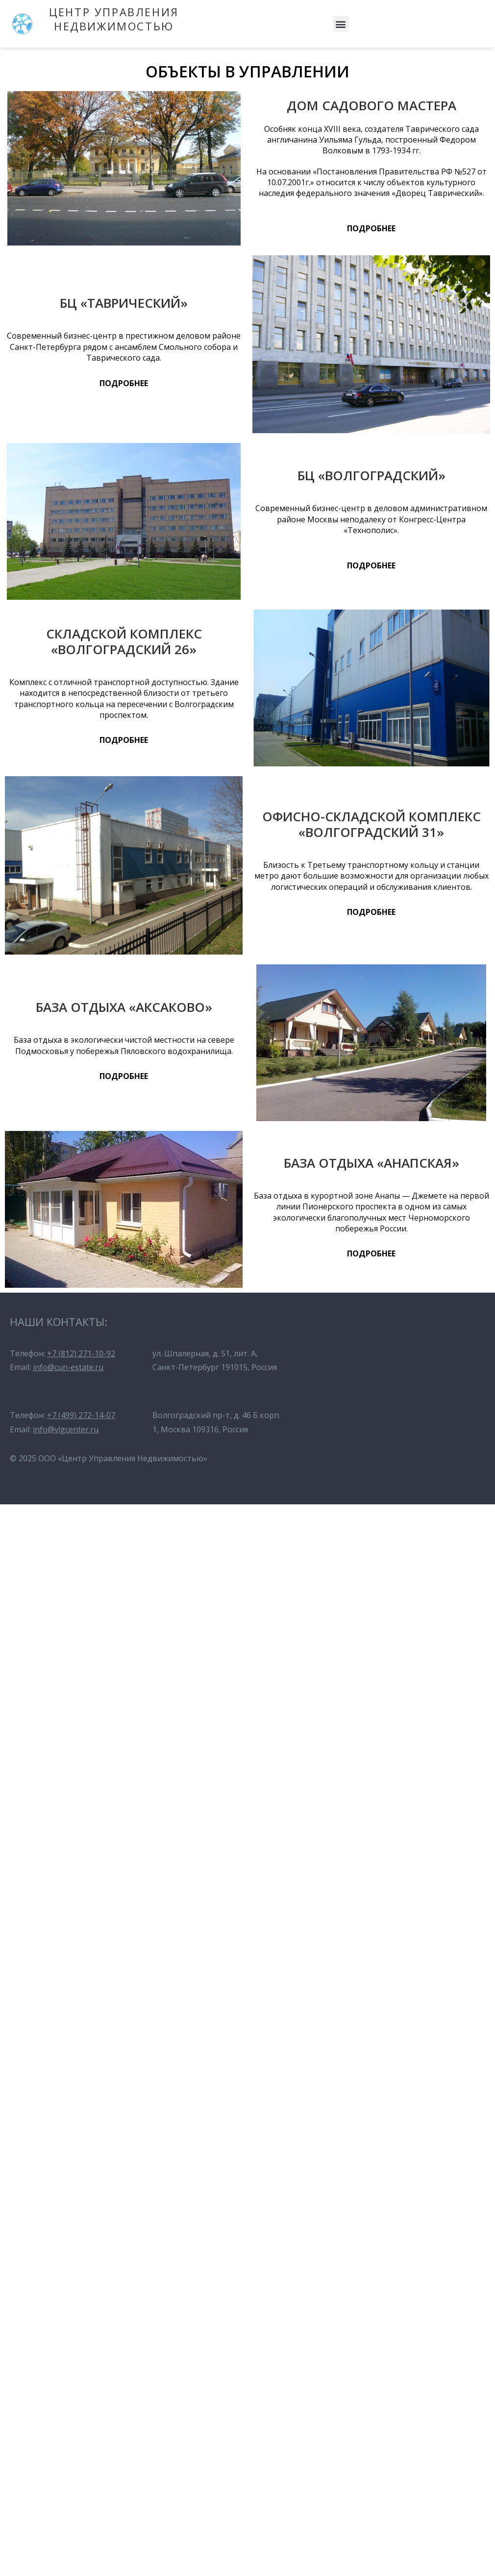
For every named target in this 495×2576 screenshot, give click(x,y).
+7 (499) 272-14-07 (81, 1415)
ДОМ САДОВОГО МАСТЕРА (371, 105)
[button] (341, 24)
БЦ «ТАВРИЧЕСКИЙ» (124, 303)
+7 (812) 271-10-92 (81, 1353)
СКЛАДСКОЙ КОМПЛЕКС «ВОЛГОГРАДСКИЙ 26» (124, 641)
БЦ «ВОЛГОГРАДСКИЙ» (371, 475)
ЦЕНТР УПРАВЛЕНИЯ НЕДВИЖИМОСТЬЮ (114, 18)
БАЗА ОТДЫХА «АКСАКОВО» (124, 1007)
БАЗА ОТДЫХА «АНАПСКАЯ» (371, 1163)
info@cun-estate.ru (68, 1367)
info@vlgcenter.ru (66, 1429)
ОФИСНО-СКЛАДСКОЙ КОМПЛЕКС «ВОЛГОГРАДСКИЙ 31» (371, 824)
